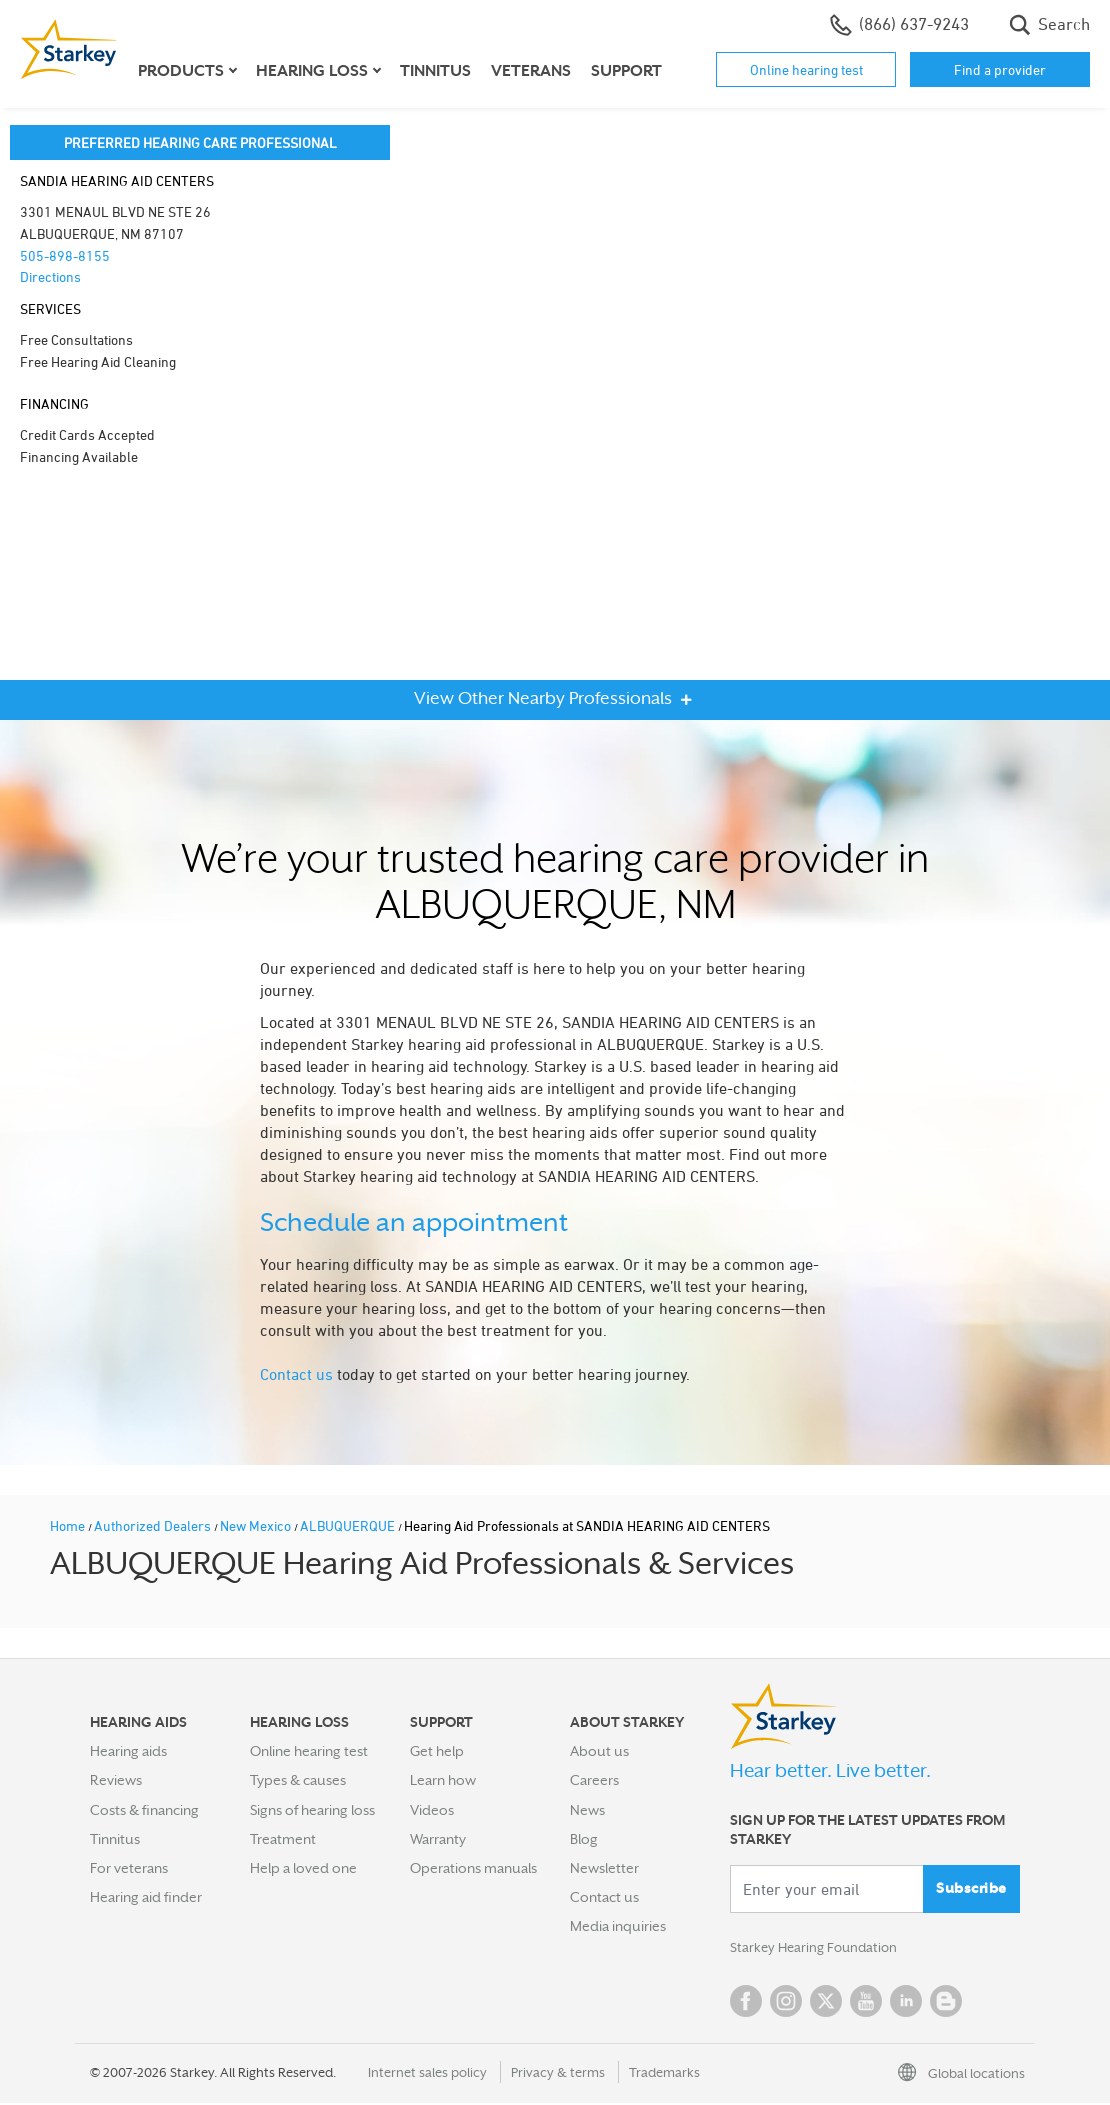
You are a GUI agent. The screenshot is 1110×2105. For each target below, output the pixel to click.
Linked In (906, 2003)
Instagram (786, 2003)
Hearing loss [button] (312, 71)
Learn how (443, 1780)
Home (69, 1525)
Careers (594, 1780)
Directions (50, 276)
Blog (584, 1839)
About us (599, 1751)
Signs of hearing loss (312, 1810)
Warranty (438, 1839)
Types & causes (298, 1780)
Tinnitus (435, 71)
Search (1049, 25)
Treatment (283, 1839)
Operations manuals (473, 1868)
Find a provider (1000, 69)
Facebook (746, 2003)
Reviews (116, 1780)
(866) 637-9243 (899, 25)
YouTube (866, 2003)
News (587, 1810)
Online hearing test (806, 69)
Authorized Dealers (154, 1525)
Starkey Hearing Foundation (817, 1949)
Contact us (296, 1374)
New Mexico (257, 1525)
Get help (437, 1751)
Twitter (826, 2003)
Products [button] (181, 71)
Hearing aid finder (146, 1897)
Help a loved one (303, 1868)
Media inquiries (618, 1926)
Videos (432, 1810)
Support (626, 71)
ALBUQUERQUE (349, 1525)
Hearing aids (128, 1751)
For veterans (129, 1868)
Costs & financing (144, 1810)
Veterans (531, 71)
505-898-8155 (65, 255)
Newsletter (604, 1868)
